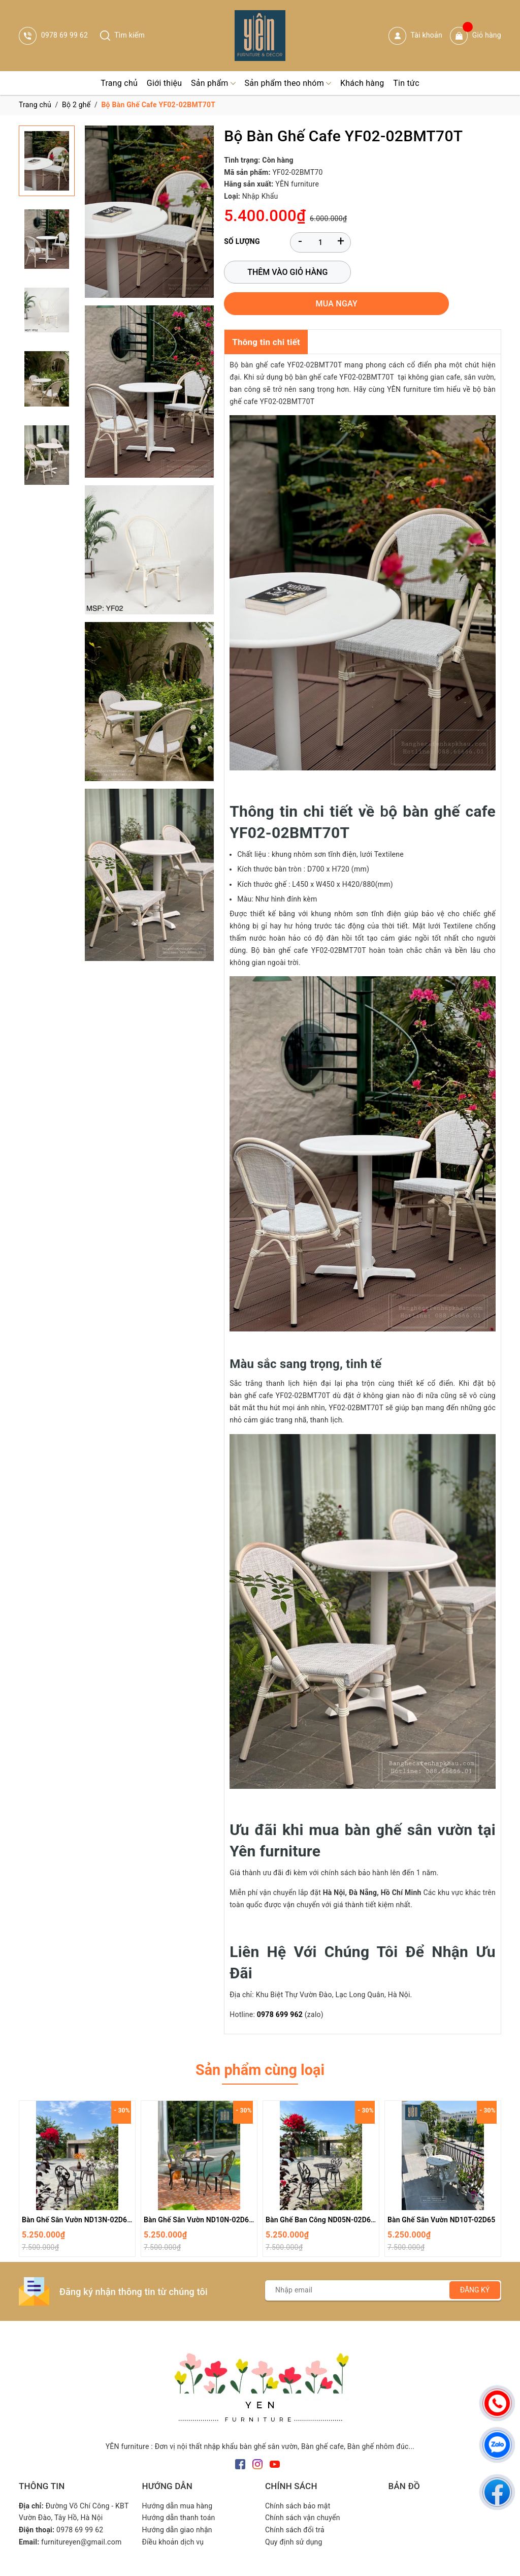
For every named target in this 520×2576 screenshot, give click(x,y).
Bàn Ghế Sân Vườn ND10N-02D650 (200, 2195)
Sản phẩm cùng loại (260, 2043)
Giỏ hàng (475, 36)
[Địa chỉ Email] (383, 2265)
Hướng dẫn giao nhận (177, 2505)
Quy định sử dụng (293, 2517)
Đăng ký (475, 2265)
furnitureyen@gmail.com (81, 2517)
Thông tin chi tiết (266, 312)
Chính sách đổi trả (294, 2505)
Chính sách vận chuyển (302, 2493)
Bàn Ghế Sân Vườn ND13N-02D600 (79, 2195)
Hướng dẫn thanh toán (178, 2493)
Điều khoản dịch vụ (173, 2517)
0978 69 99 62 (53, 35)
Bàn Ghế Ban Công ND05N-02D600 (322, 2195)
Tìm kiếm (122, 35)
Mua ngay (421, 274)
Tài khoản (415, 36)
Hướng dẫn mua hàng (177, 2481)
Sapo (339, 2565)
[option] (77, 2157)
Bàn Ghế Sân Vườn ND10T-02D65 (441, 2195)
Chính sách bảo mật (297, 2481)
